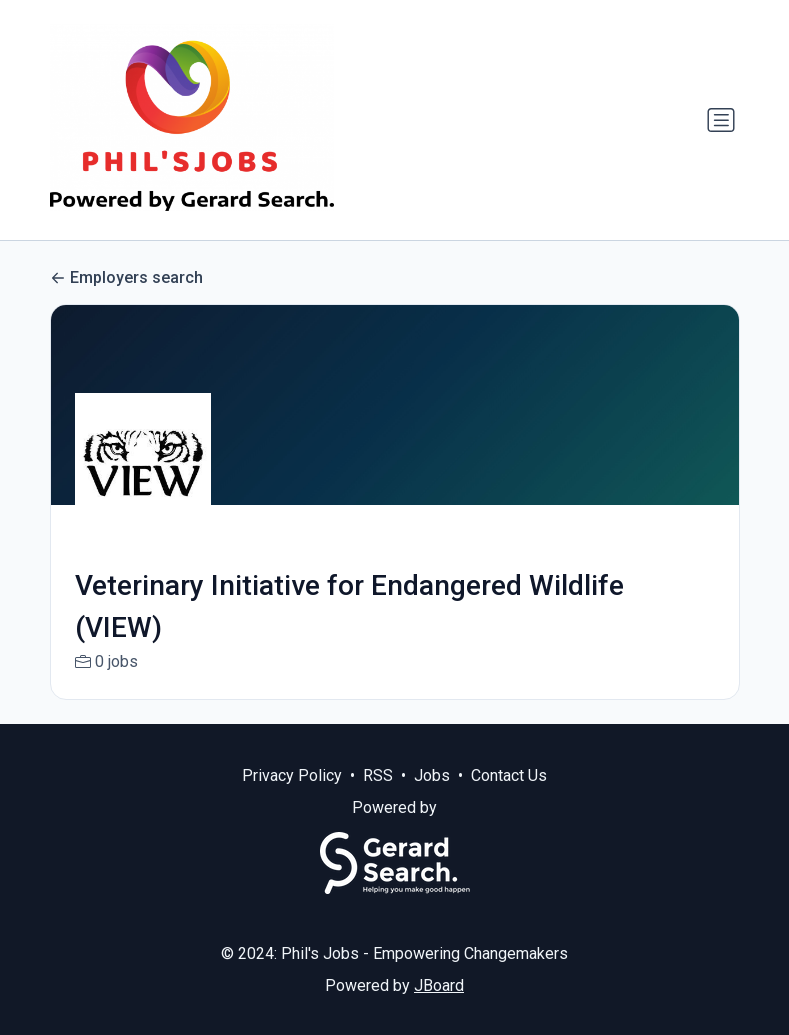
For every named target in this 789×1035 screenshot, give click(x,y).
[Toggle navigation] (721, 120)
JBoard (439, 1009)
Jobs (432, 799)
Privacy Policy (292, 799)
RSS (378, 799)
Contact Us (509, 799)
